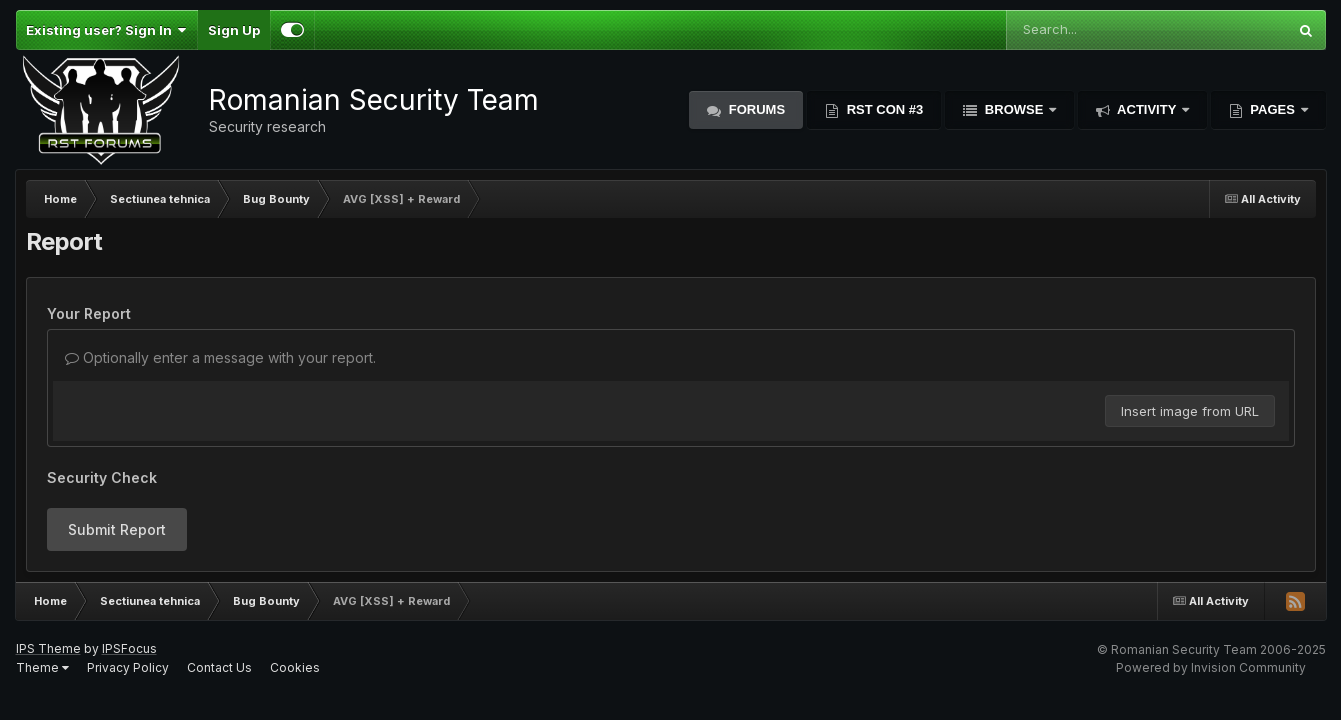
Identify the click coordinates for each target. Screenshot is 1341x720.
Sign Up (234, 30)
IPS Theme (48, 648)
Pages (1273, 109)
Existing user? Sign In (106, 30)
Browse (1014, 109)
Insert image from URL (1190, 411)
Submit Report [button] (117, 529)
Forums (755, 109)
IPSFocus (129, 648)
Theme (42, 667)
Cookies (295, 667)
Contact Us (219, 667)
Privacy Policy (128, 667)
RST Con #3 (883, 109)
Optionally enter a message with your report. (220, 357)
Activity (1147, 109)
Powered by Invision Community (1211, 667)
